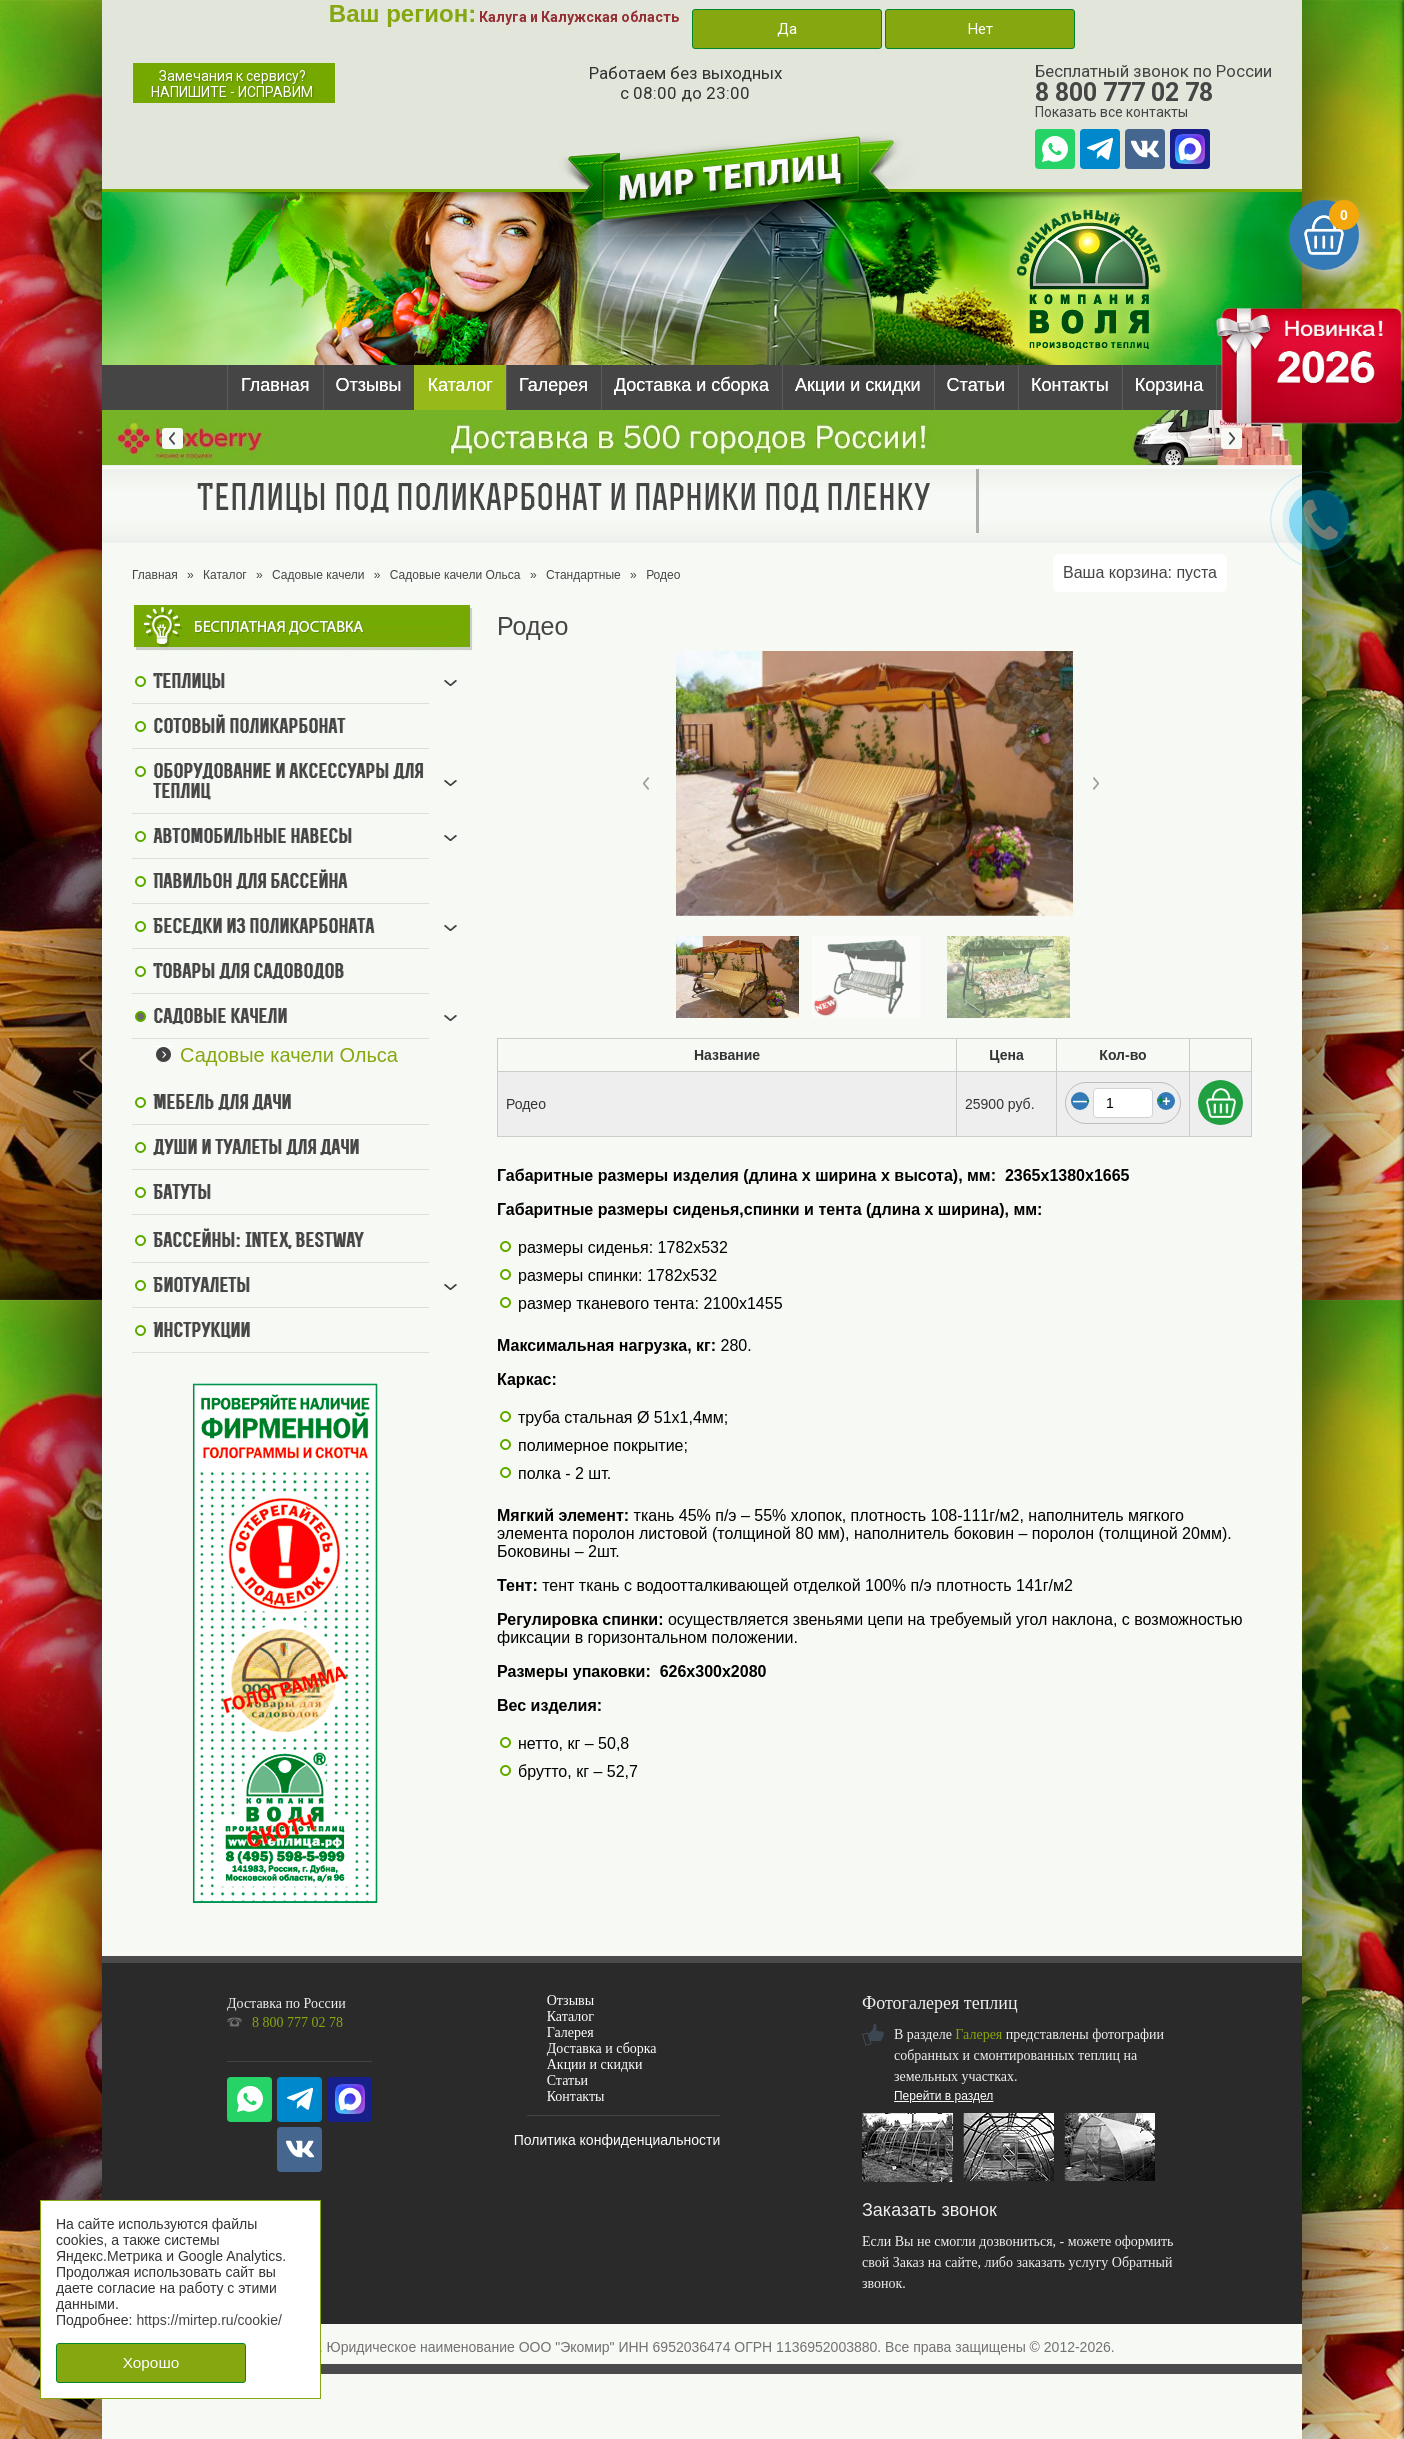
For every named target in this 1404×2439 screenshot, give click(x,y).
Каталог (459, 385)
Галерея (553, 385)
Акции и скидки (858, 385)
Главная (275, 385)
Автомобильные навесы (252, 838)
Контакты (1070, 385)
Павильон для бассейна (250, 883)
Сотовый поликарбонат (249, 728)
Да (787, 29)
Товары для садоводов (248, 973)
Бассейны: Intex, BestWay (258, 1242)
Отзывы (369, 385)
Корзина (1169, 385)
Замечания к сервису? (232, 84)
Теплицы (189, 683)
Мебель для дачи (222, 1104)
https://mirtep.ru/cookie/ (209, 2320)
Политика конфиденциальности (617, 2140)
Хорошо (151, 2362)
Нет (980, 29)
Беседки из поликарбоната (263, 928)
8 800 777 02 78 (1124, 92)
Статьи (976, 385)
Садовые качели (318, 575)
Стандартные (583, 575)
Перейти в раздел (943, 2096)
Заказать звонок (929, 2210)
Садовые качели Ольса (455, 575)
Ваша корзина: (1140, 572)
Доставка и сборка (691, 385)
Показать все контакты (1111, 112)
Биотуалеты (201, 1287)
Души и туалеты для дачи (256, 1149)
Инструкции (201, 1332)
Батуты (182, 1194)
